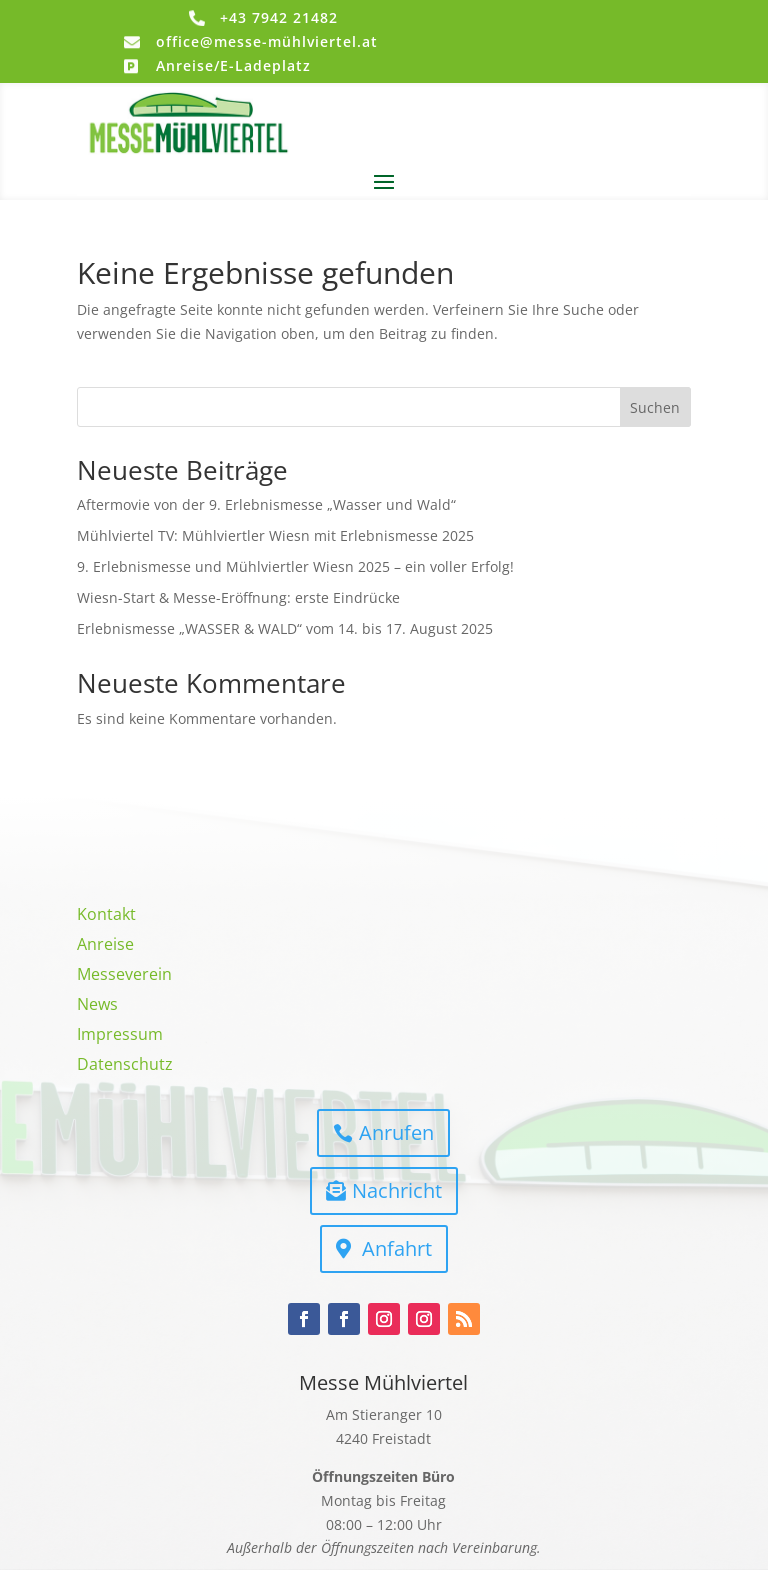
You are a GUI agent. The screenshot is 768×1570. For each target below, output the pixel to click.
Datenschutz (125, 1066)
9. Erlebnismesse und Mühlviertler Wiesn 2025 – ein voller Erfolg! (295, 566)
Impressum (120, 1036)
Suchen (655, 407)
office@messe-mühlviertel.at (267, 41)
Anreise (105, 946)
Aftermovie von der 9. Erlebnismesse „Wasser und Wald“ (266, 504)
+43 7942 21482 (279, 17)
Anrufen (396, 1132)
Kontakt (106, 916)
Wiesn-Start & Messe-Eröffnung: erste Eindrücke (238, 597)
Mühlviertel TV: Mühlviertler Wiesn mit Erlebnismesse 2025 (275, 535)
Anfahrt (397, 1248)
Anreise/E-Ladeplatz (233, 65)
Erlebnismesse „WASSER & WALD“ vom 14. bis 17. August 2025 (285, 628)
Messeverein (124, 976)
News (97, 1006)
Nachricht (397, 1190)
